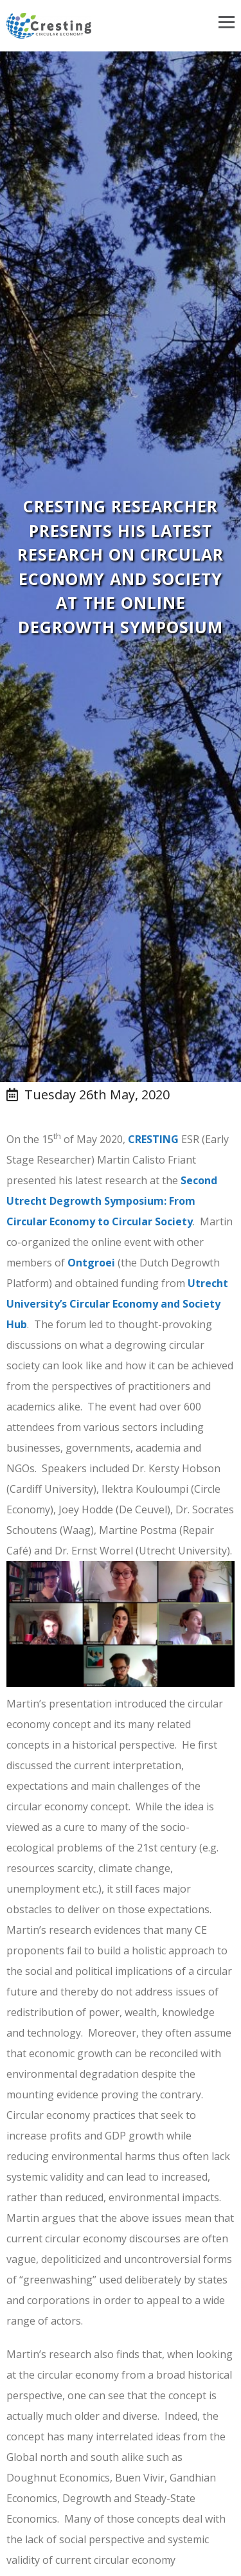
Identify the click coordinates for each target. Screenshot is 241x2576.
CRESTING (153, 1139)
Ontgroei (91, 1263)
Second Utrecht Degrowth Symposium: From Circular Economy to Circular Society (111, 1201)
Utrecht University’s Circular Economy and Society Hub (117, 1303)
